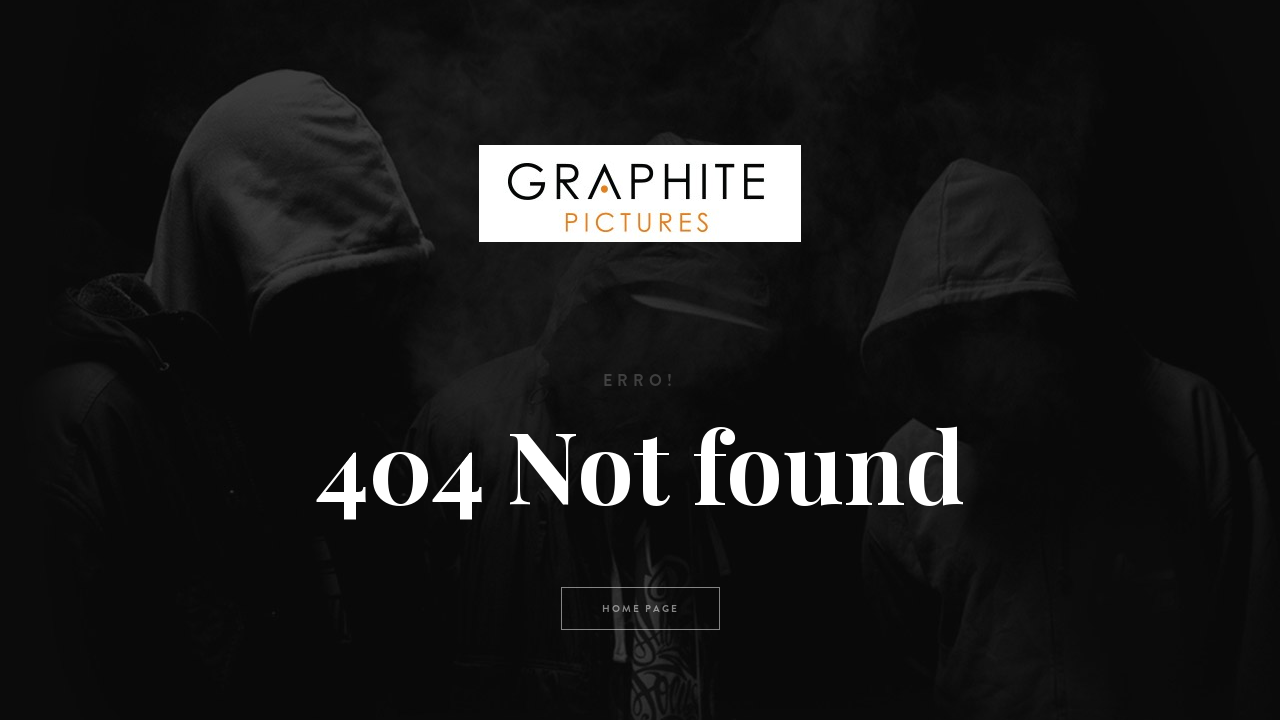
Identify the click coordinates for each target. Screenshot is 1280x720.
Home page (640, 608)
